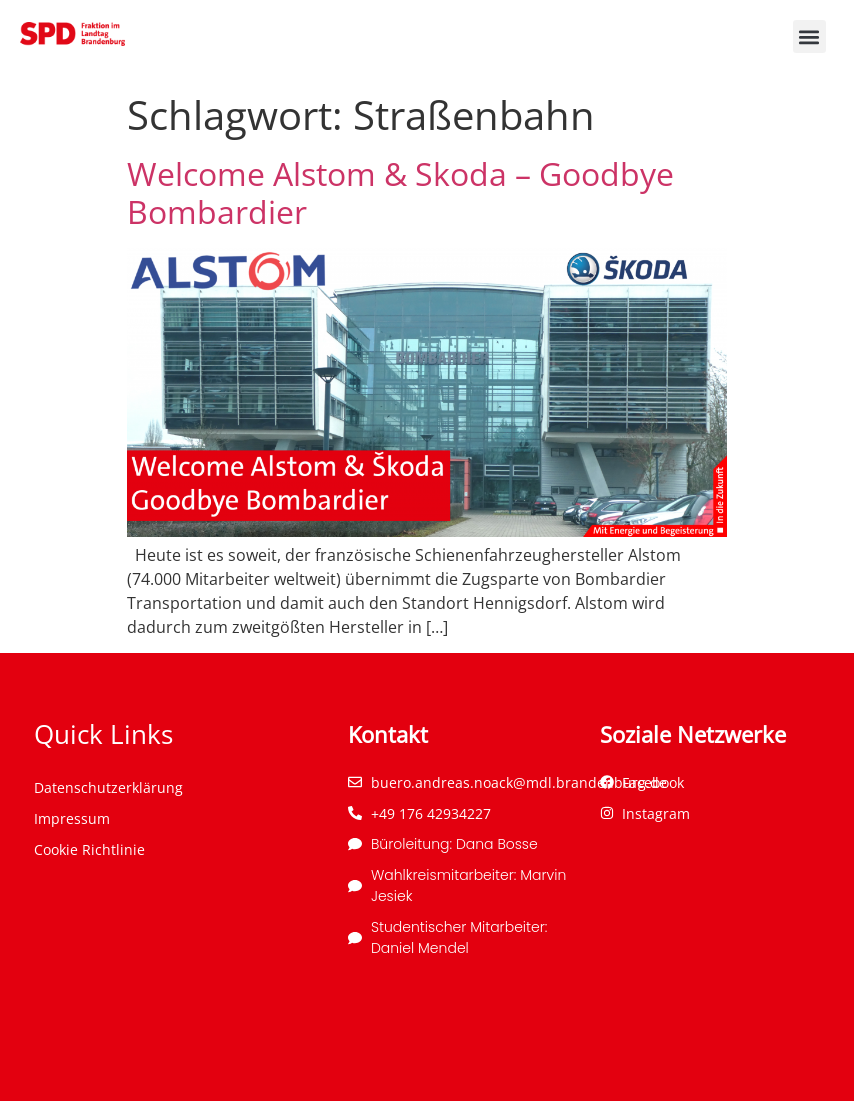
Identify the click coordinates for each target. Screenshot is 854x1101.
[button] (809, 36)
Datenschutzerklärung (108, 787)
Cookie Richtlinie (89, 849)
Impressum (72, 818)
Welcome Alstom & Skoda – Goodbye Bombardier (400, 192)
